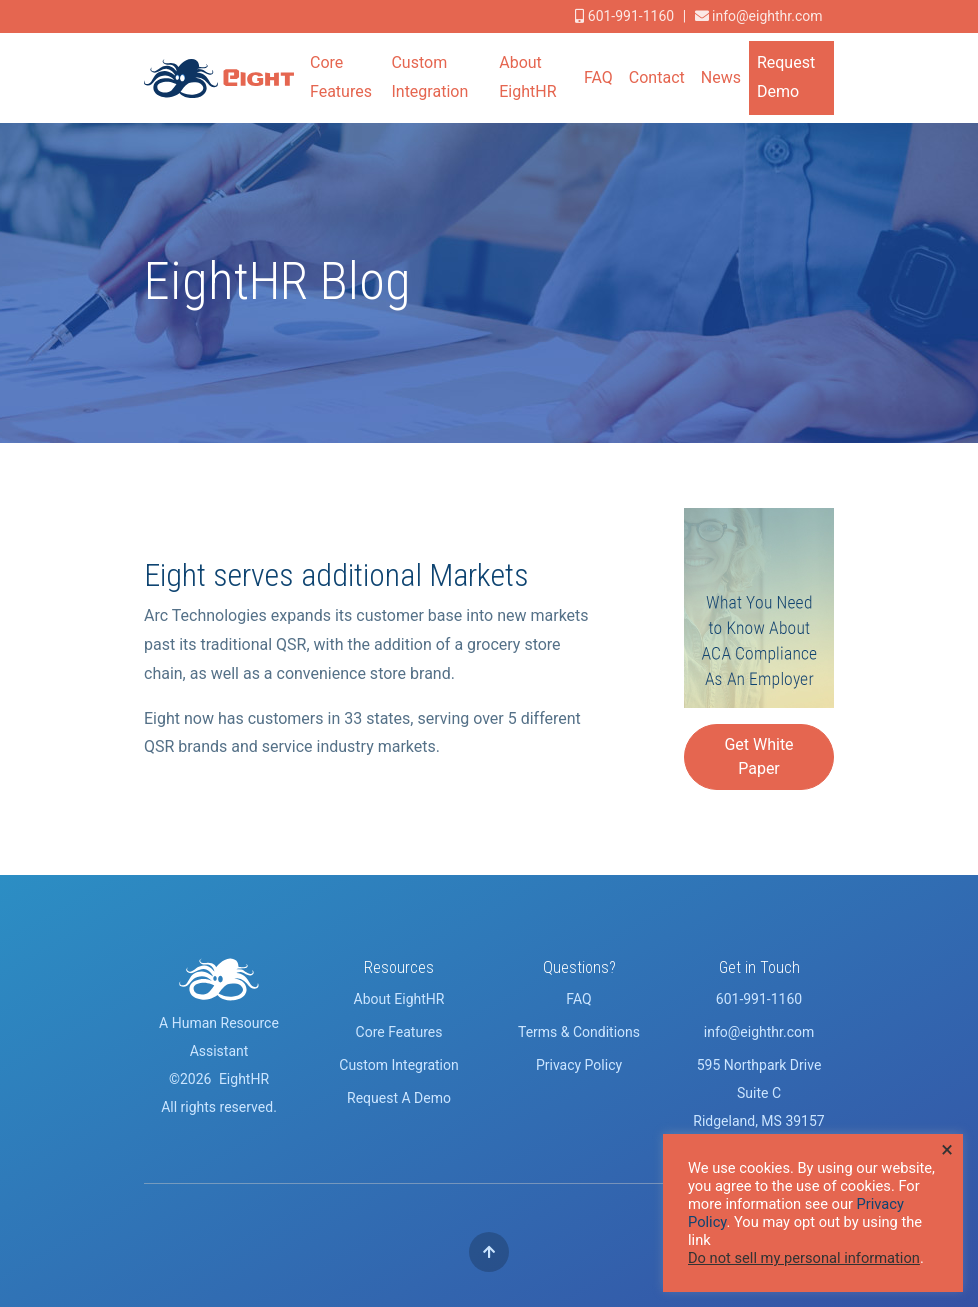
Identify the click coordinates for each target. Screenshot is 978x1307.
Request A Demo (399, 1098)
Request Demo (786, 77)
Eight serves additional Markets (336, 575)
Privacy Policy (579, 1065)
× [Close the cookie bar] (947, 1150)
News (721, 77)
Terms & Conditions (579, 1032)
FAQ (598, 77)
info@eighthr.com (767, 16)
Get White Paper (758, 756)
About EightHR (527, 77)
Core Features (341, 77)
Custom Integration (429, 77)
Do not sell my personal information (804, 1258)
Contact (657, 77)
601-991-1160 (759, 999)
